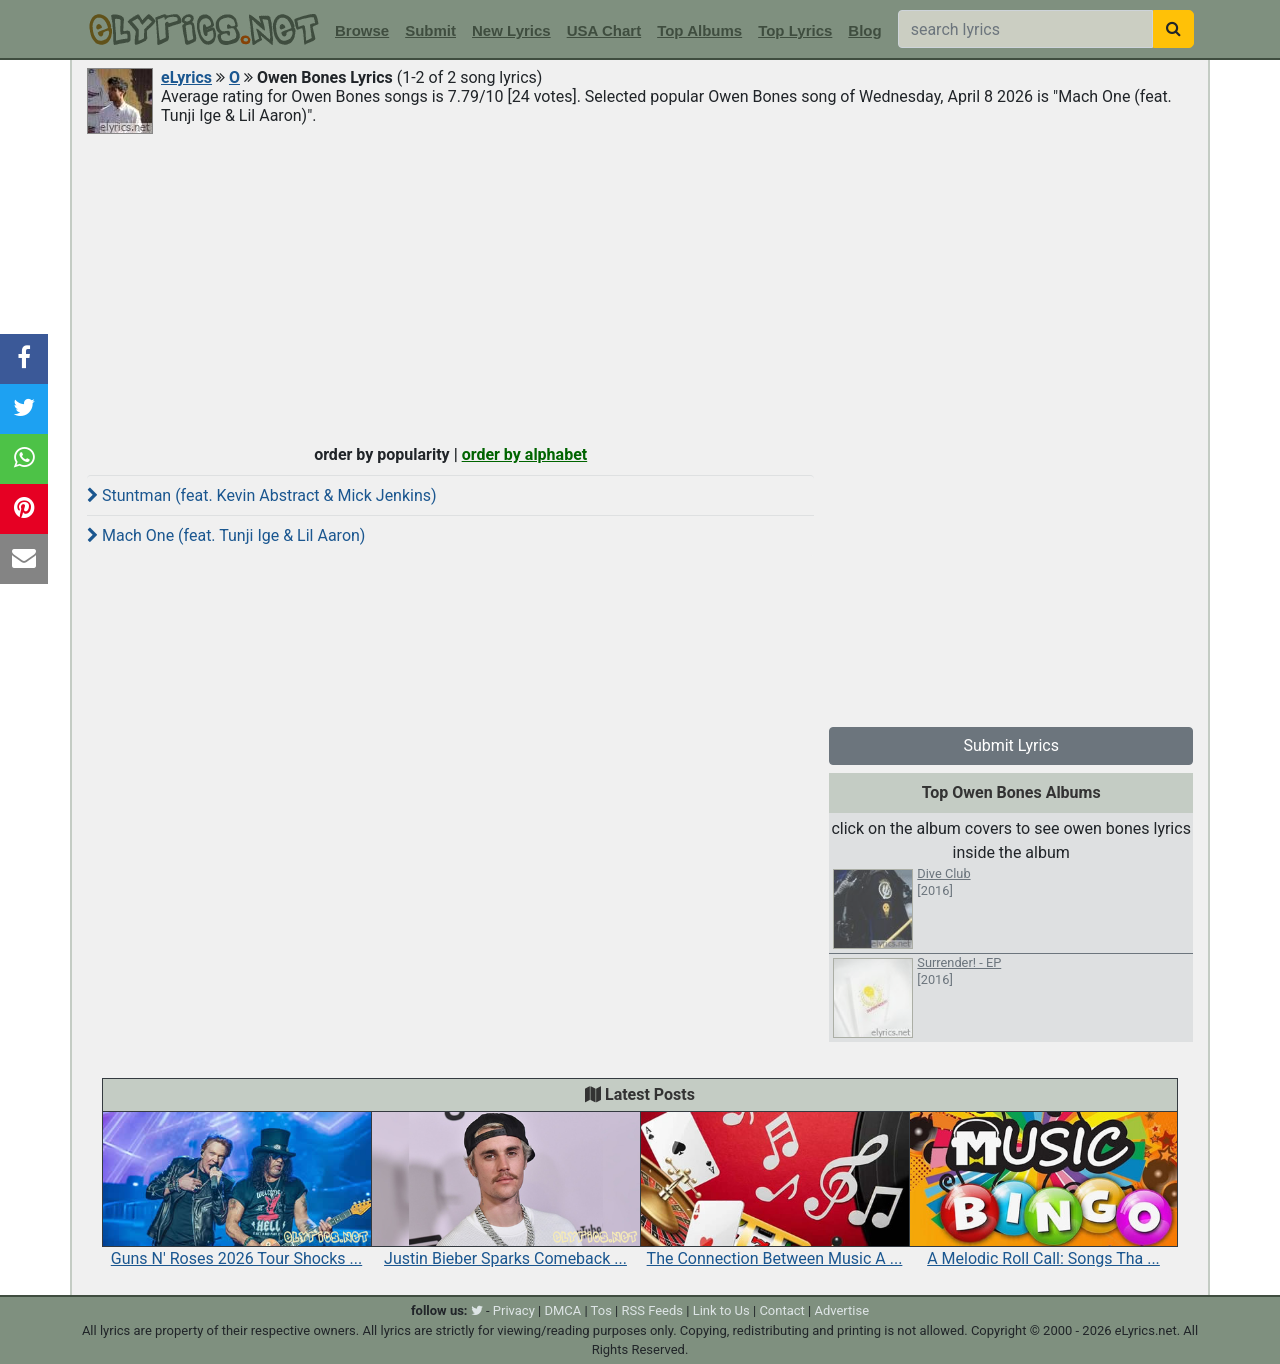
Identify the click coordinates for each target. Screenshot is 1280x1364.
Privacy (514, 1310)
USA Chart (604, 30)
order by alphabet (525, 454)
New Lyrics (511, 30)
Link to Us (721, 1310)
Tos (601, 1310)
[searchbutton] (1173, 29)
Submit (430, 30)
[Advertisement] (640, 287)
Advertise (841, 1310)
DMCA (562, 1310)
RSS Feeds (653, 1310)
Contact (781, 1310)
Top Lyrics (795, 30)
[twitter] (477, 1310)
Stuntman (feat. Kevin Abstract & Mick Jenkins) (262, 495)
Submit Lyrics (1011, 745)
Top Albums (699, 30)
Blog (864, 30)
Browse (362, 30)
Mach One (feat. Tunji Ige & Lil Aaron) (226, 535)
